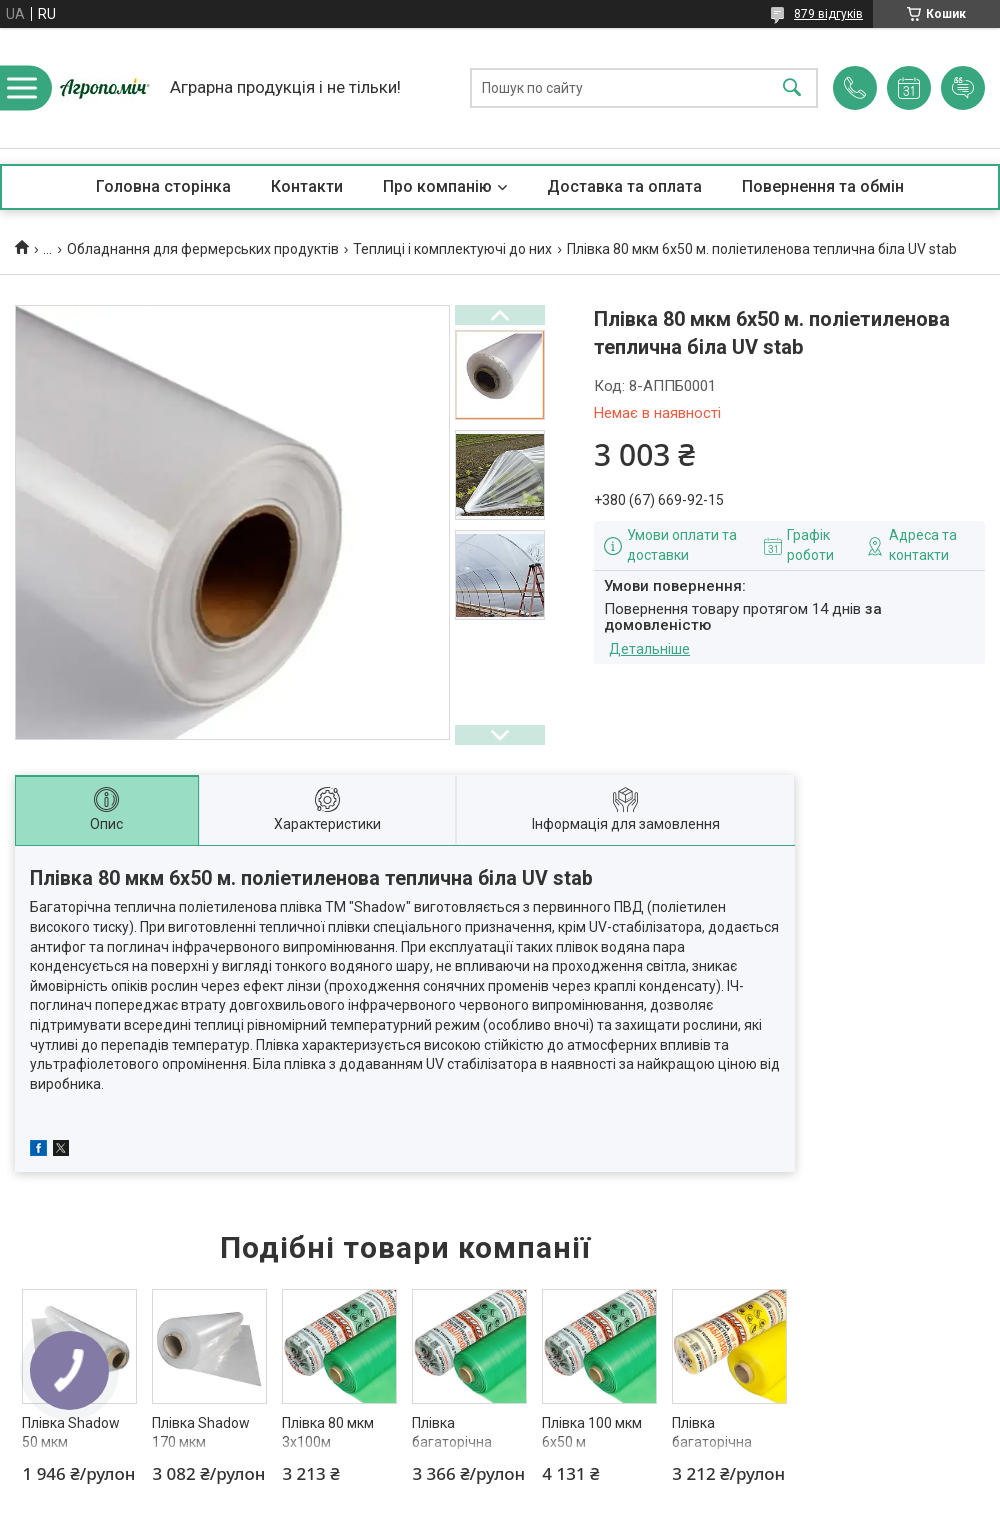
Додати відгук (963, 88)
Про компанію (437, 186)
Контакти (307, 186)
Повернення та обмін (823, 186)
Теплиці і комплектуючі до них (452, 249)
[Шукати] (792, 88)
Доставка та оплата (624, 186)
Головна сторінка (163, 186)
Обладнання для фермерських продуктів (203, 249)
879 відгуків (828, 14)
